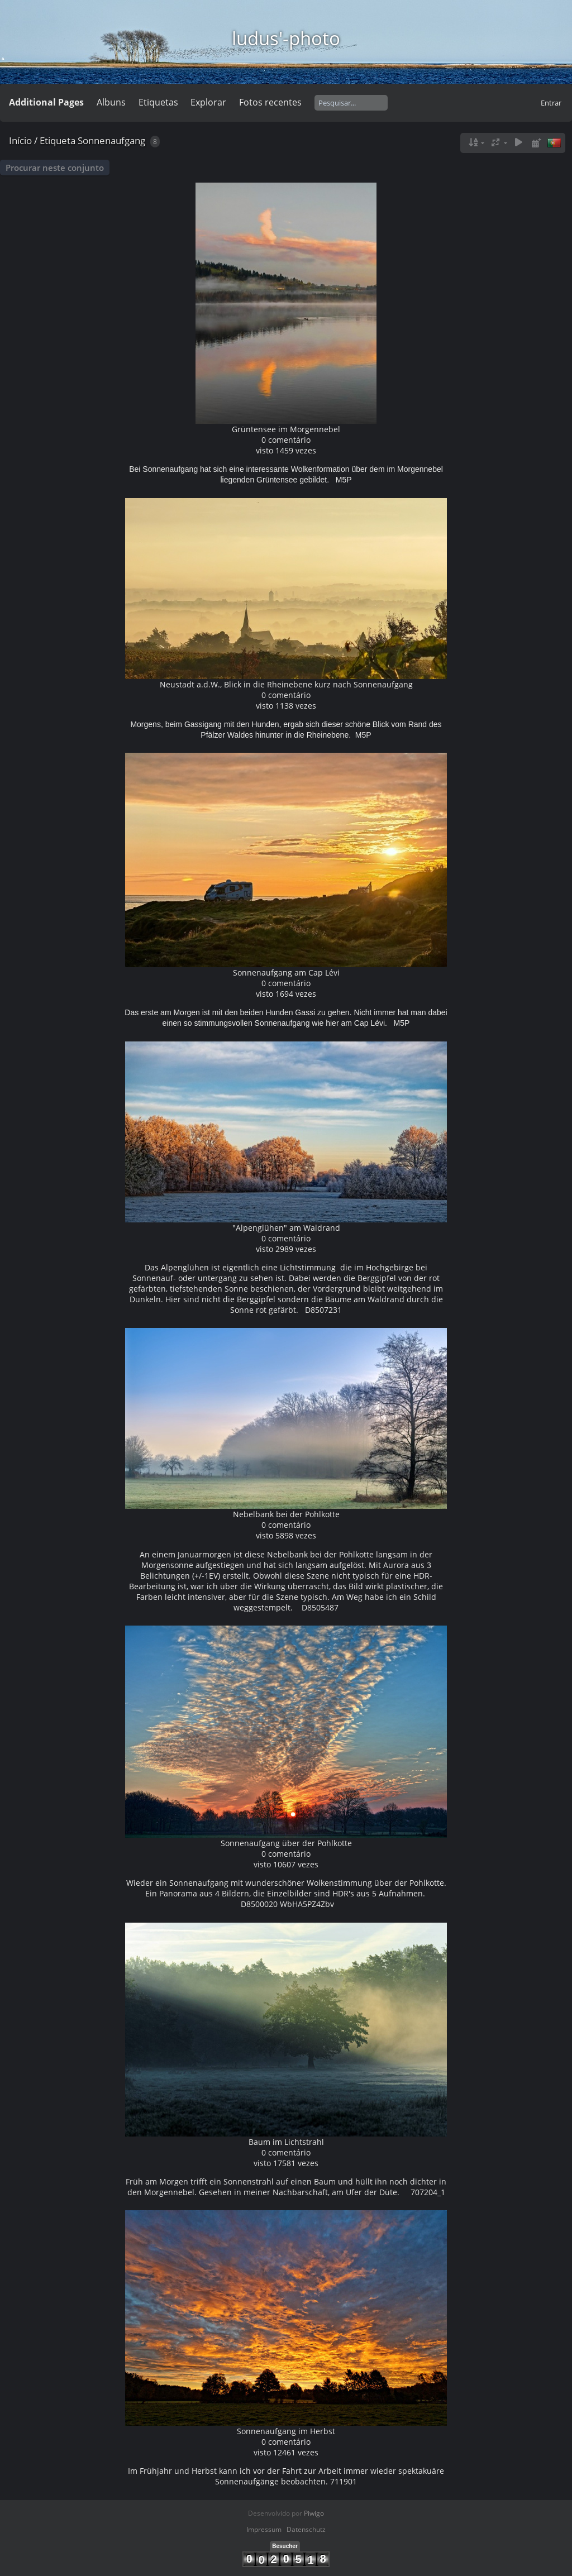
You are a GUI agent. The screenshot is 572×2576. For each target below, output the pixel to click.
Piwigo (314, 2513)
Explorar (208, 102)
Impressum (264, 2529)
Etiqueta (57, 140)
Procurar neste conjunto (55, 167)
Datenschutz (306, 2529)
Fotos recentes (270, 102)
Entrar (551, 103)
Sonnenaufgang (111, 140)
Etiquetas (158, 102)
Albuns (111, 102)
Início (20, 140)
